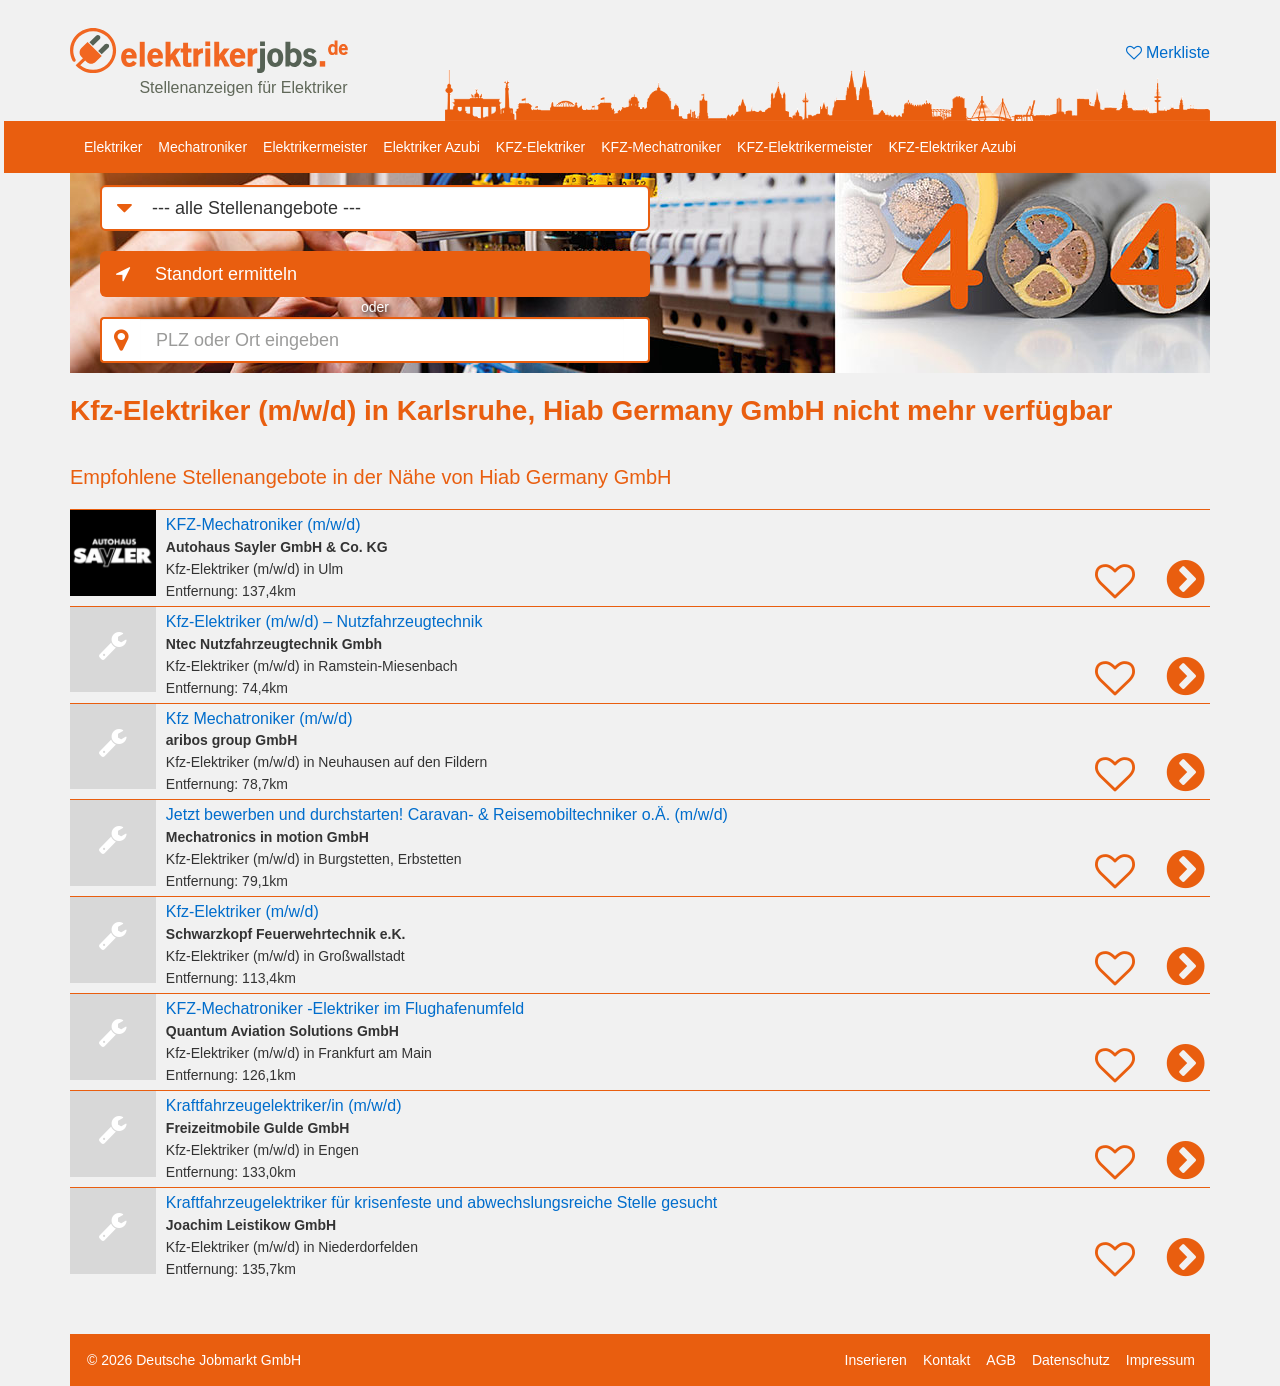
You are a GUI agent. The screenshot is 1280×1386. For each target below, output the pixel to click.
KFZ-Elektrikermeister (804, 147)
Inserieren (876, 1360)
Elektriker (113, 147)
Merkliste (1168, 52)
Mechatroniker (202, 147)
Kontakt (946, 1360)
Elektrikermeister (315, 147)
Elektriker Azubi (431, 147)
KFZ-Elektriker (540, 147)
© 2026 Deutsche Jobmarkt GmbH (194, 1360)
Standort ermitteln (226, 274)
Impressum (1160, 1360)
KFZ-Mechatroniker (661, 147)
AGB (1001, 1360)
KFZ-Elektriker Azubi (952, 147)
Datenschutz (1071, 1360)
